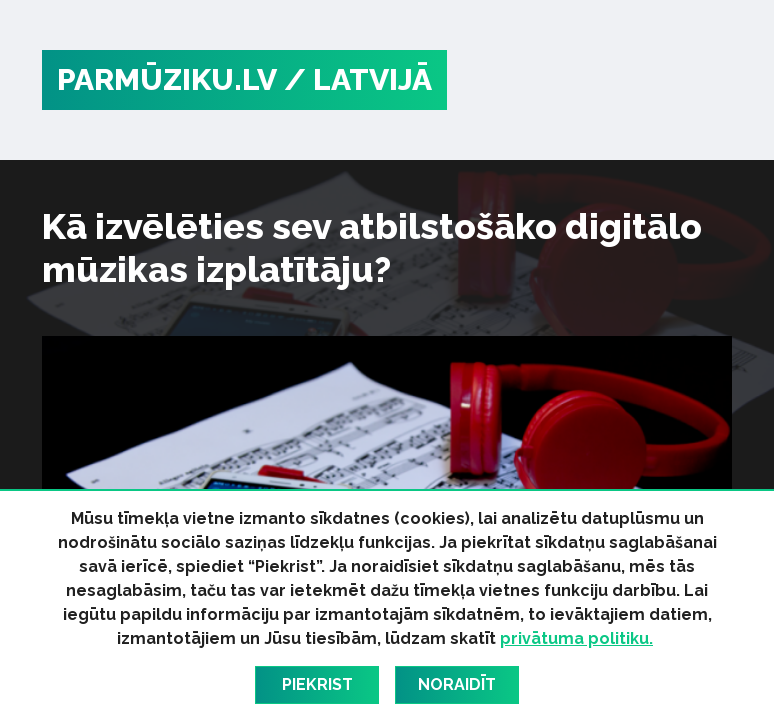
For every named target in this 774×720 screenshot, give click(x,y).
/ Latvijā (358, 79)
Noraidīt (457, 684)
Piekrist (317, 684)
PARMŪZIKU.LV (167, 79)
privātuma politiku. (576, 638)
